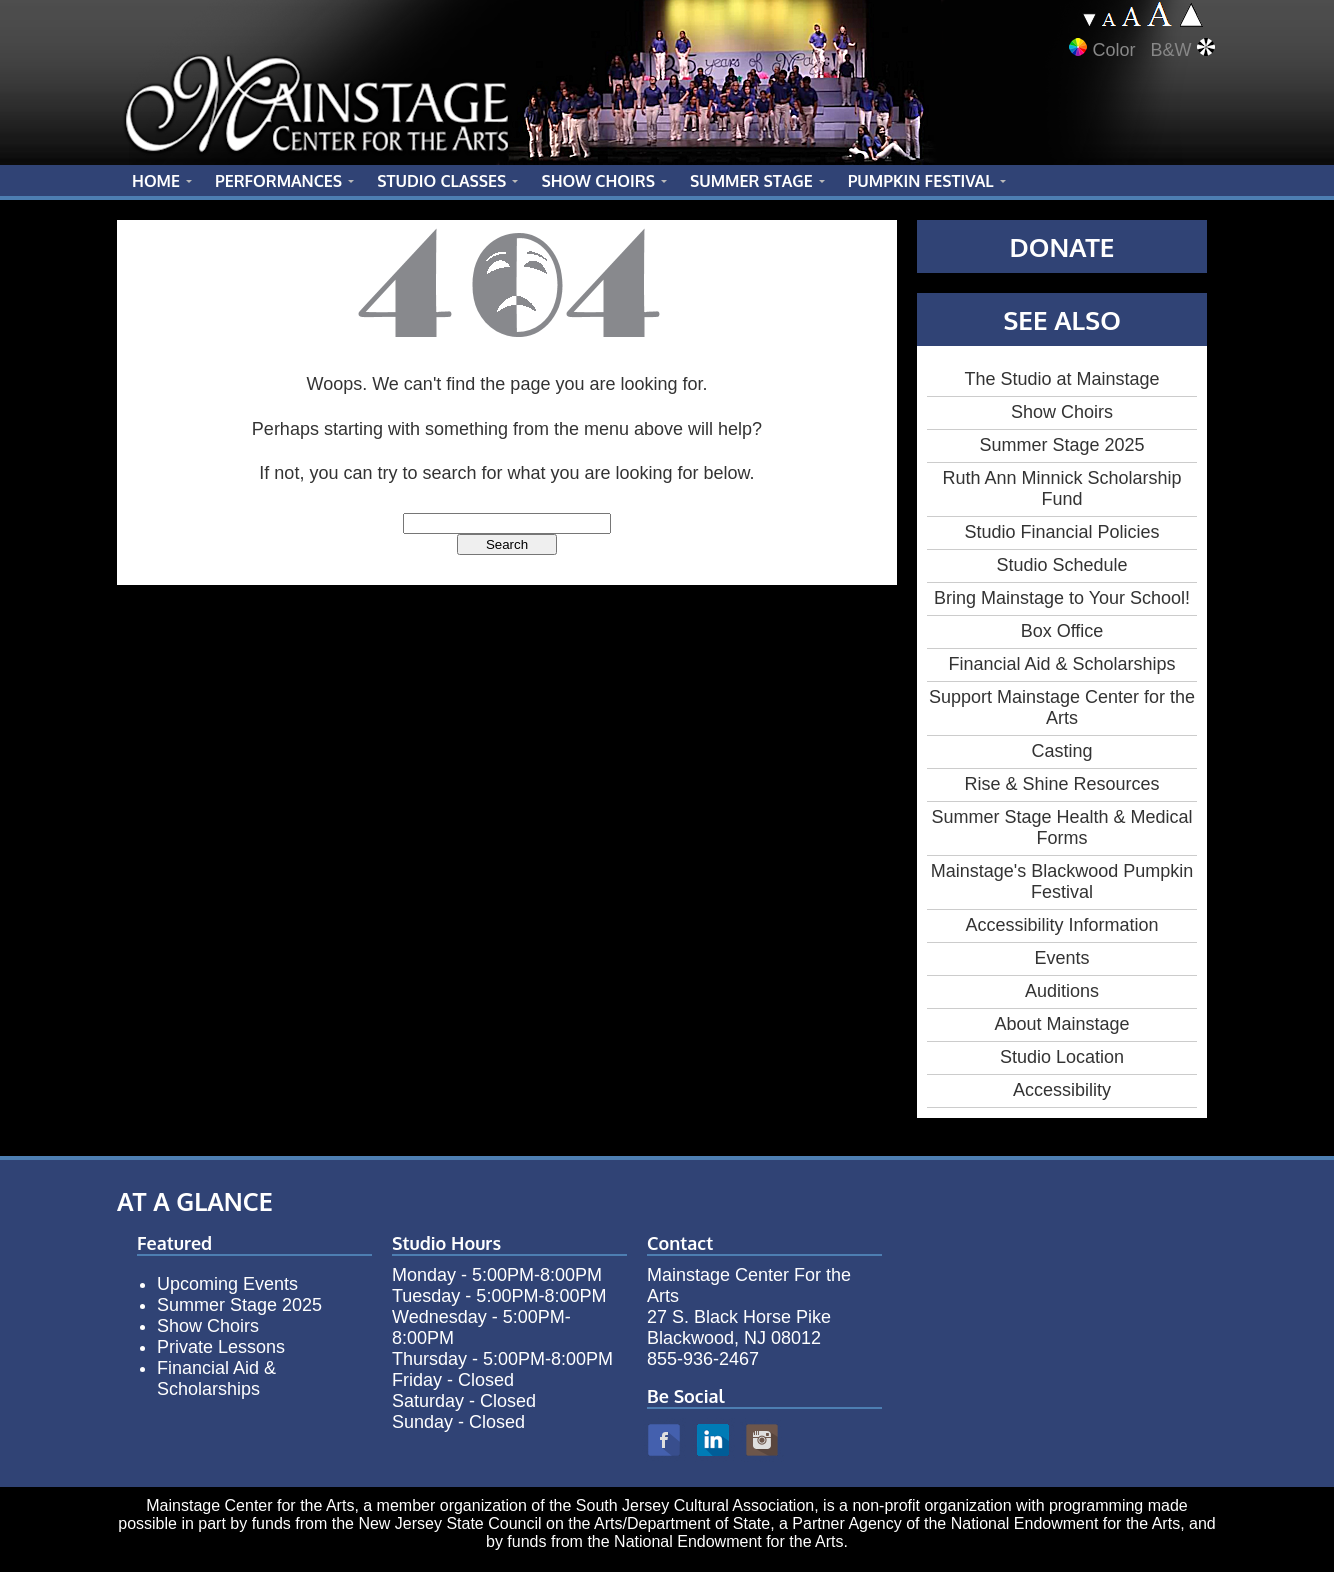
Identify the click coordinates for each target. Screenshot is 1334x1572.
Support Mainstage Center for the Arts (1062, 707)
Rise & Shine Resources (1061, 784)
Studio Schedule (1061, 565)
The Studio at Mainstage (1061, 379)
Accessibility (1062, 1090)
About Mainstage (1061, 1024)
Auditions (1062, 991)
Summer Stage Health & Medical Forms (1061, 827)
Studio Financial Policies (1061, 532)
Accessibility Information (1061, 925)
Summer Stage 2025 (1061, 445)
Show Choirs (1062, 412)
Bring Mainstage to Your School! (1062, 598)
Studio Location (1062, 1057)
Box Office (1062, 631)
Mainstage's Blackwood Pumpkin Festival (1062, 881)
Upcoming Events (227, 1284)
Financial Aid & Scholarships (1061, 664)
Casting (1061, 751)
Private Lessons (221, 1347)
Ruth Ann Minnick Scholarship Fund (1061, 488)
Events (1061, 958)
